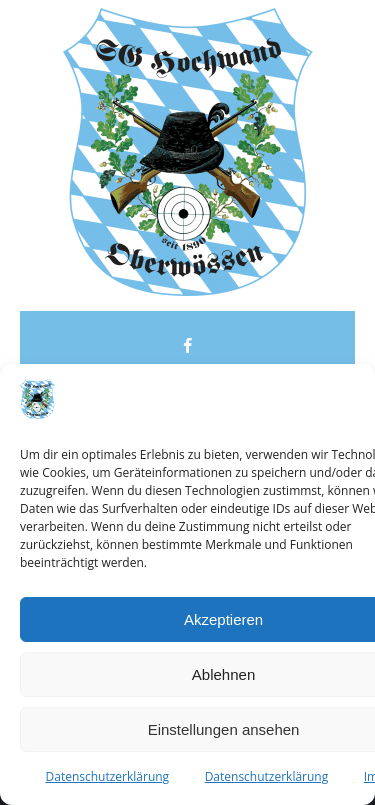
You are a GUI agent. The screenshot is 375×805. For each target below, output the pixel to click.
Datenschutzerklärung (108, 776)
